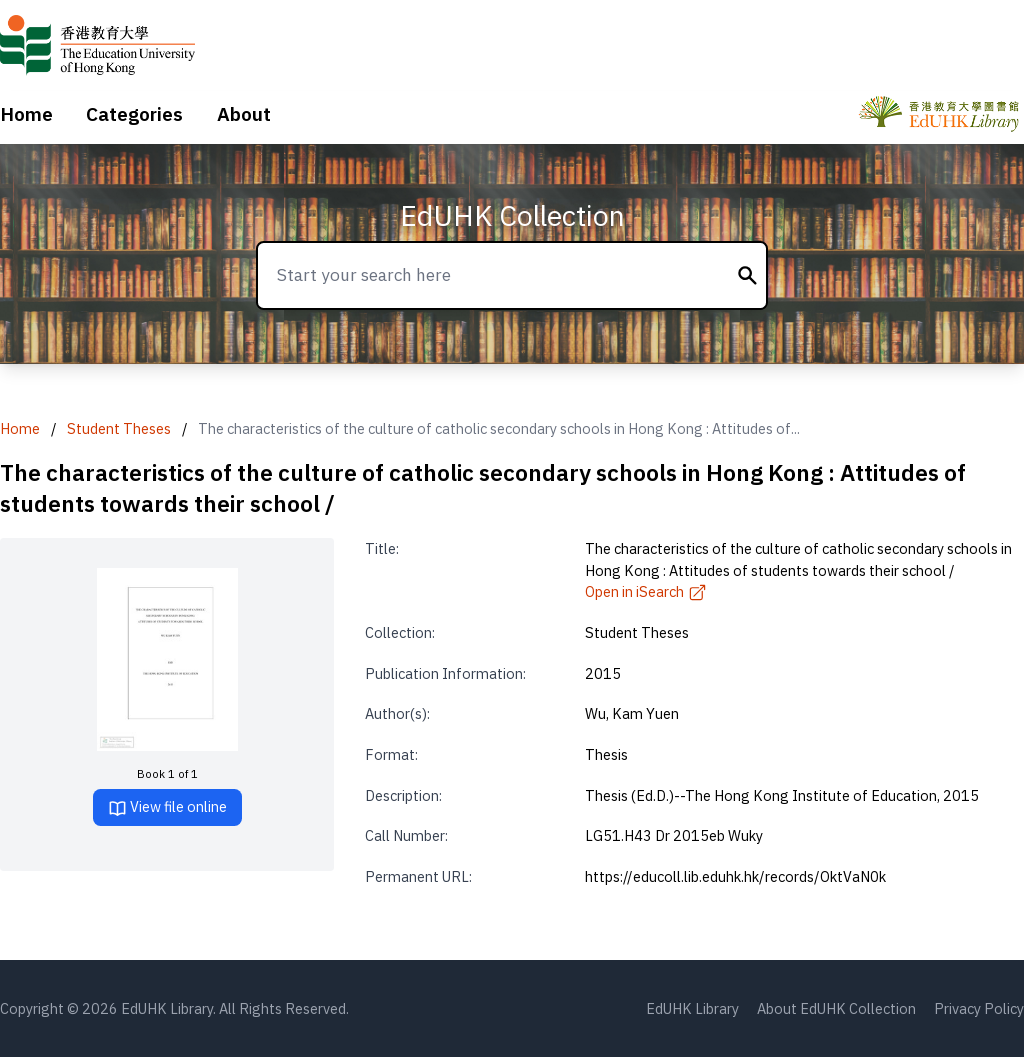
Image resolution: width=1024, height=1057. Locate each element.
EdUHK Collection (512, 215)
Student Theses (119, 428)
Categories (134, 114)
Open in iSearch (646, 591)
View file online (167, 807)
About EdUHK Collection (836, 1008)
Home (26, 114)
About (244, 114)
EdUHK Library (692, 1008)
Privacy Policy (979, 1008)
